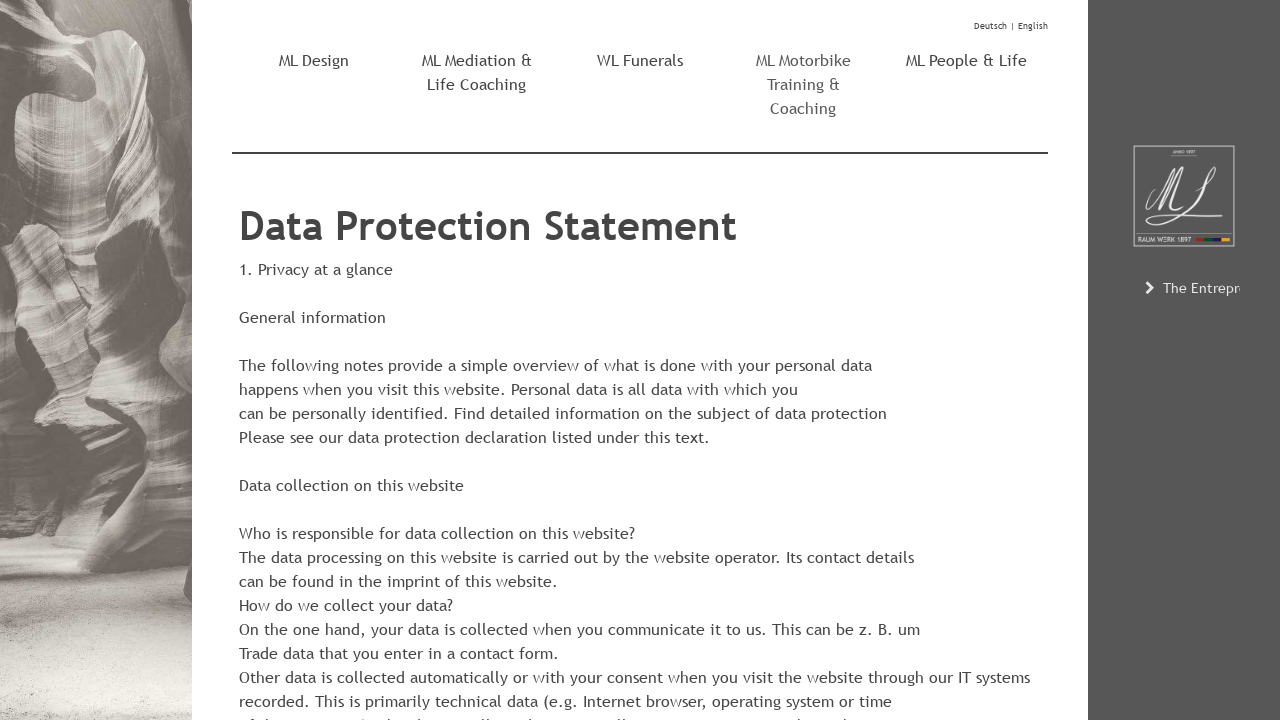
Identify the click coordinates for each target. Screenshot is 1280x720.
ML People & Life (966, 60)
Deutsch (990, 26)
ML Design (314, 60)
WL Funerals (640, 60)
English (1033, 26)
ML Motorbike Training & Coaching (803, 84)
